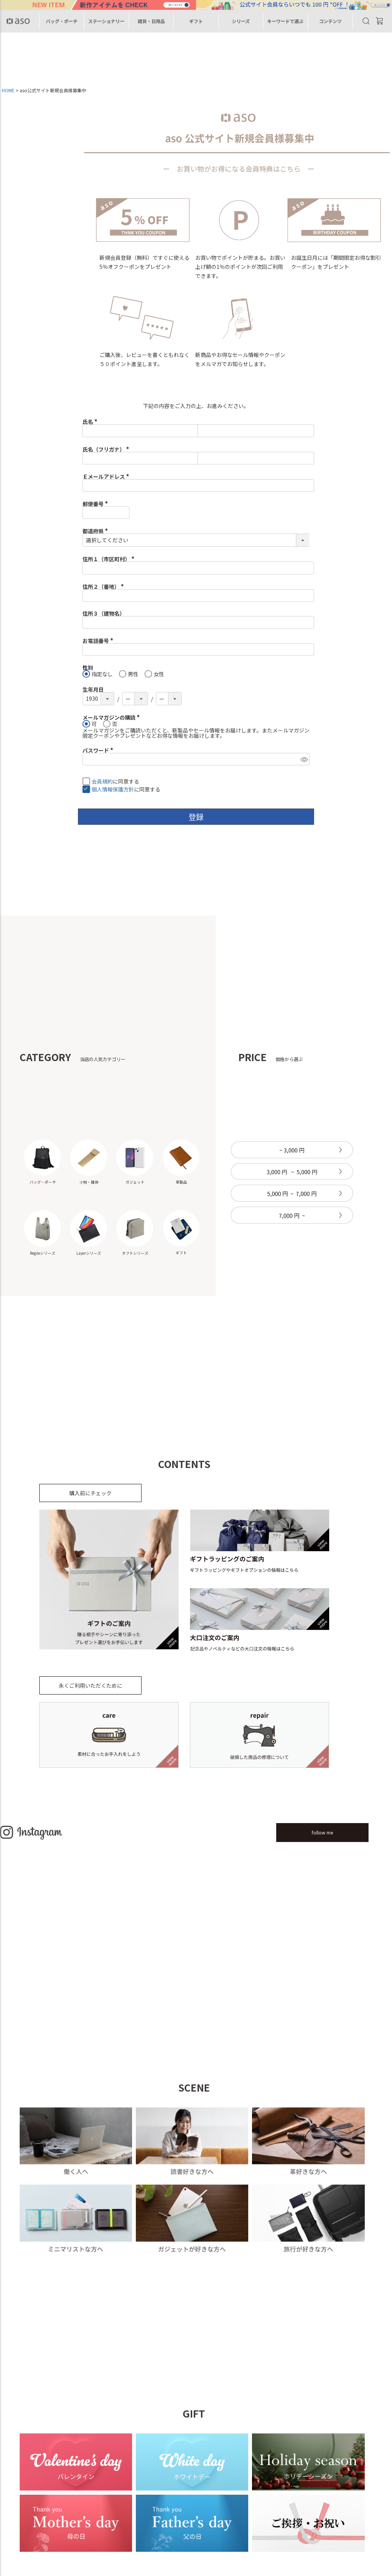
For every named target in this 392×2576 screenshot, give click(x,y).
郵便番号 (96, 503)
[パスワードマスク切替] (304, 759)
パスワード (98, 750)
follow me (322, 1832)
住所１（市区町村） (109, 559)
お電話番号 (98, 640)
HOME (8, 90)
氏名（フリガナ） (106, 449)
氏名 (91, 421)
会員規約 (102, 781)
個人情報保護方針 (113, 789)
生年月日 (93, 689)
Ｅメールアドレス (106, 476)
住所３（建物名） (103, 613)
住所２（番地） (104, 586)
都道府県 (96, 531)
